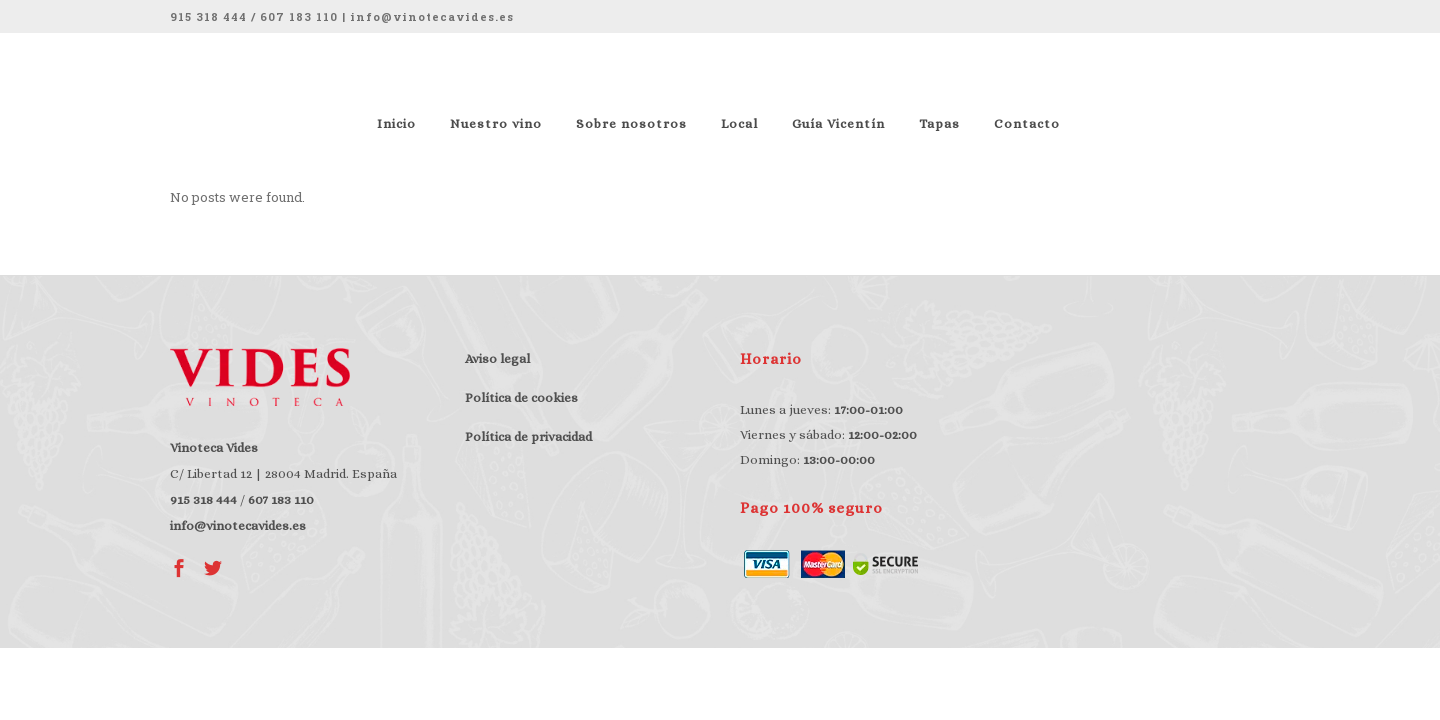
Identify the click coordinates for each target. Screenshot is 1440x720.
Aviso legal (497, 358)
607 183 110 (299, 16)
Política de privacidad (528, 436)
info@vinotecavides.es (432, 16)
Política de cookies (521, 397)
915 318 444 (208, 16)
